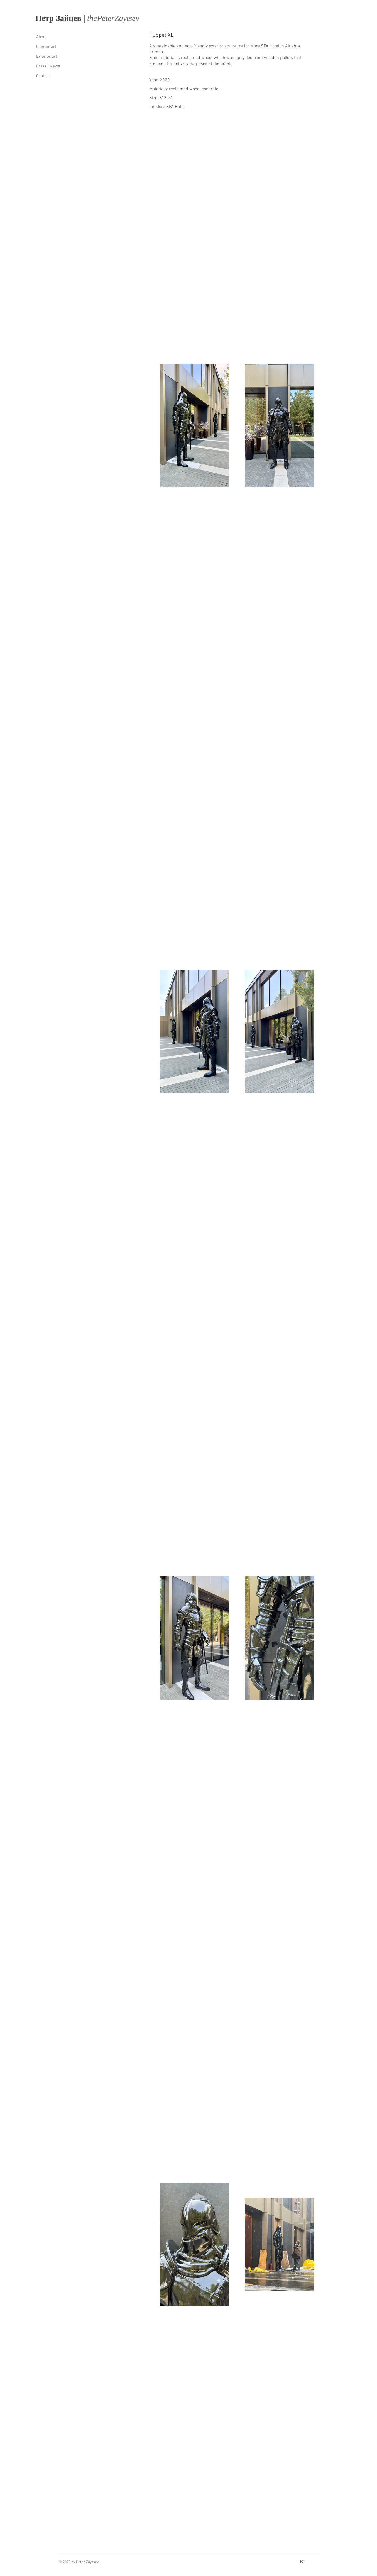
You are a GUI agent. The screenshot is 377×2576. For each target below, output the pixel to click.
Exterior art (46, 56)
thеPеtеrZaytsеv (113, 18)
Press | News (48, 66)
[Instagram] (302, 2561)
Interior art (46, 46)
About (41, 37)
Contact (43, 76)
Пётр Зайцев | (61, 18)
